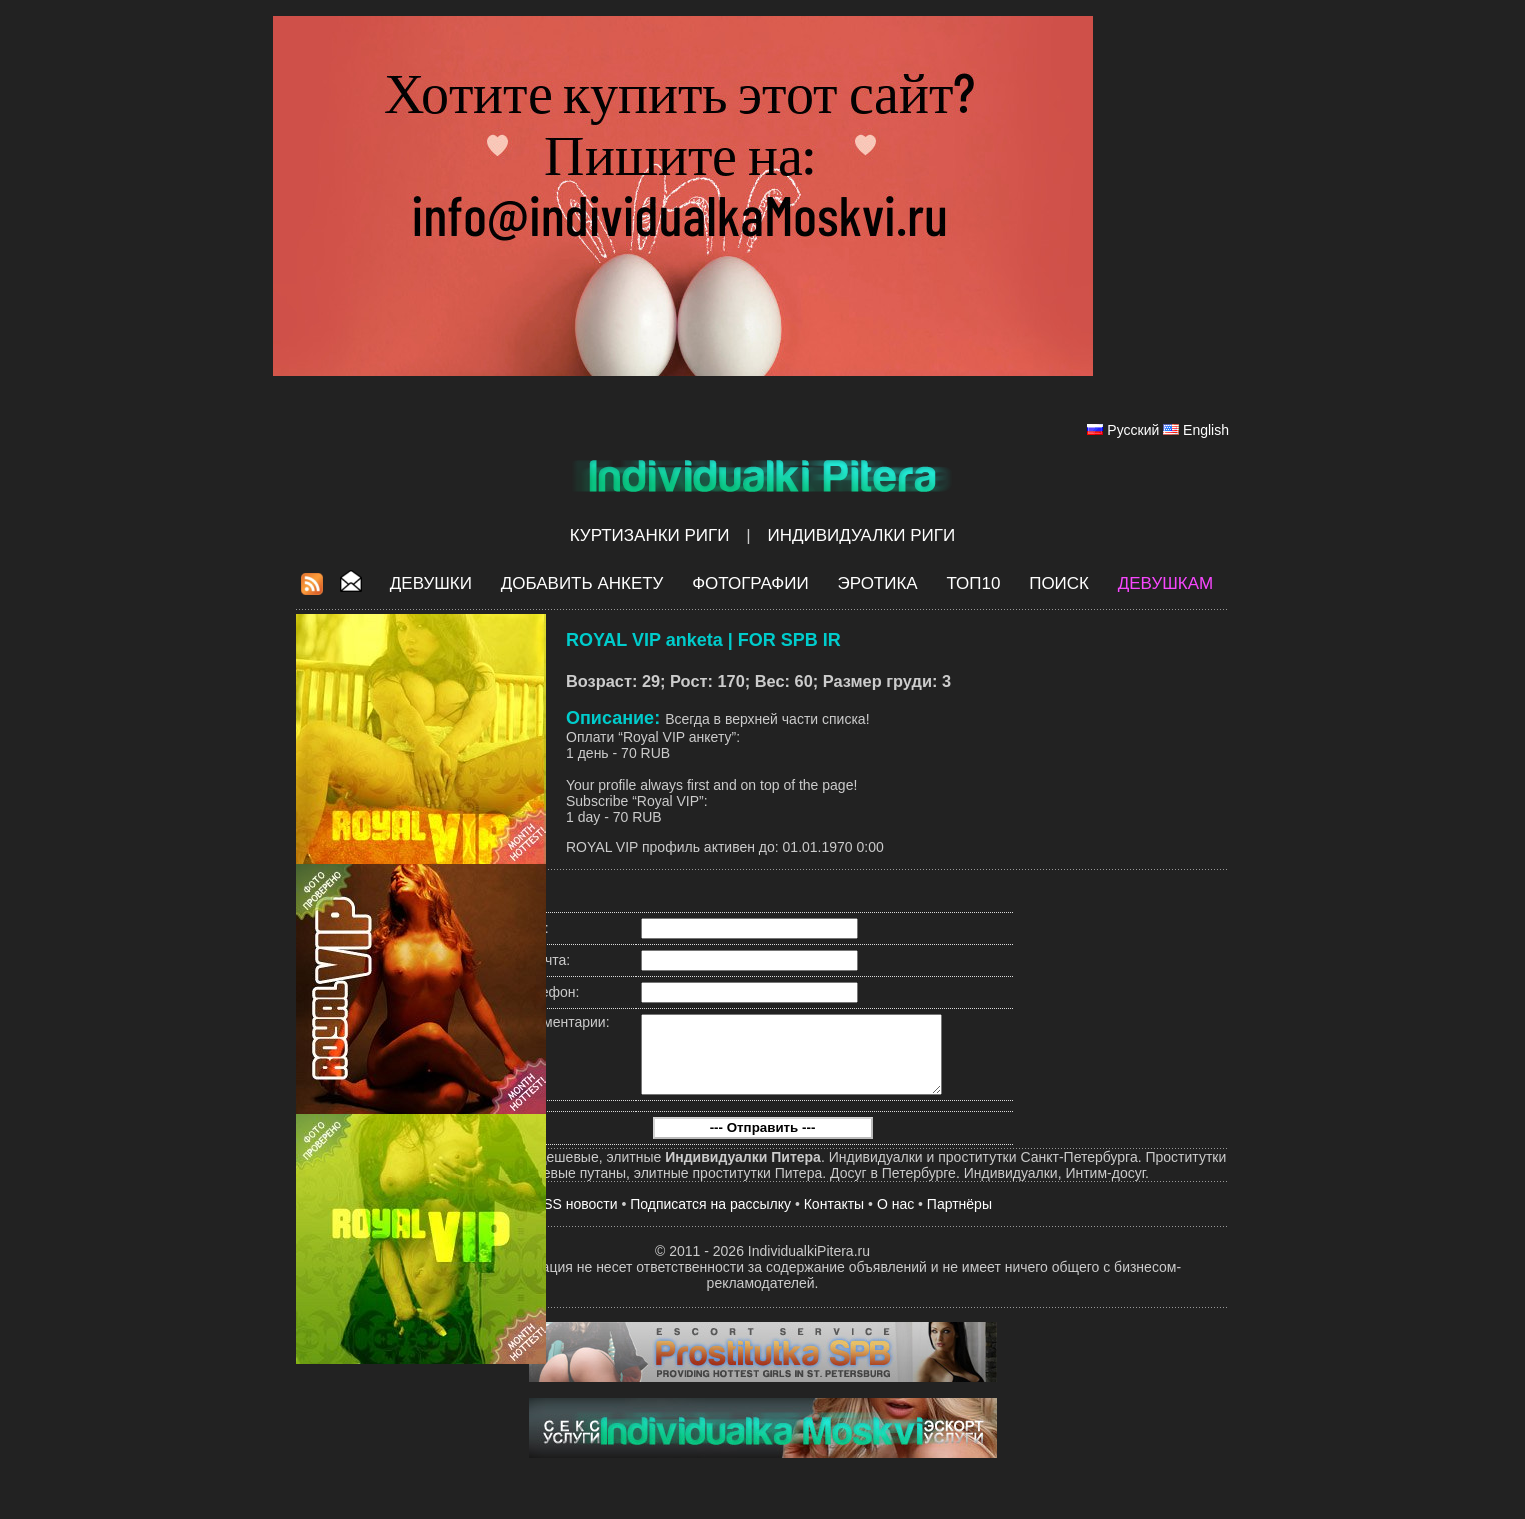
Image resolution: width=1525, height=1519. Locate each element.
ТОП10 (973, 583)
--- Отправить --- (763, 1142)
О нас (895, 1219)
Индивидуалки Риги (861, 535)
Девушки (431, 583)
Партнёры (959, 1219)
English (1206, 430)
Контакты (834, 1219)
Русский (1133, 430)
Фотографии (750, 583)
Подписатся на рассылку (710, 1219)
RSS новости (575, 1219)
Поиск (1059, 583)
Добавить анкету (582, 583)
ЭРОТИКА (877, 583)
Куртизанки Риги (650, 535)
